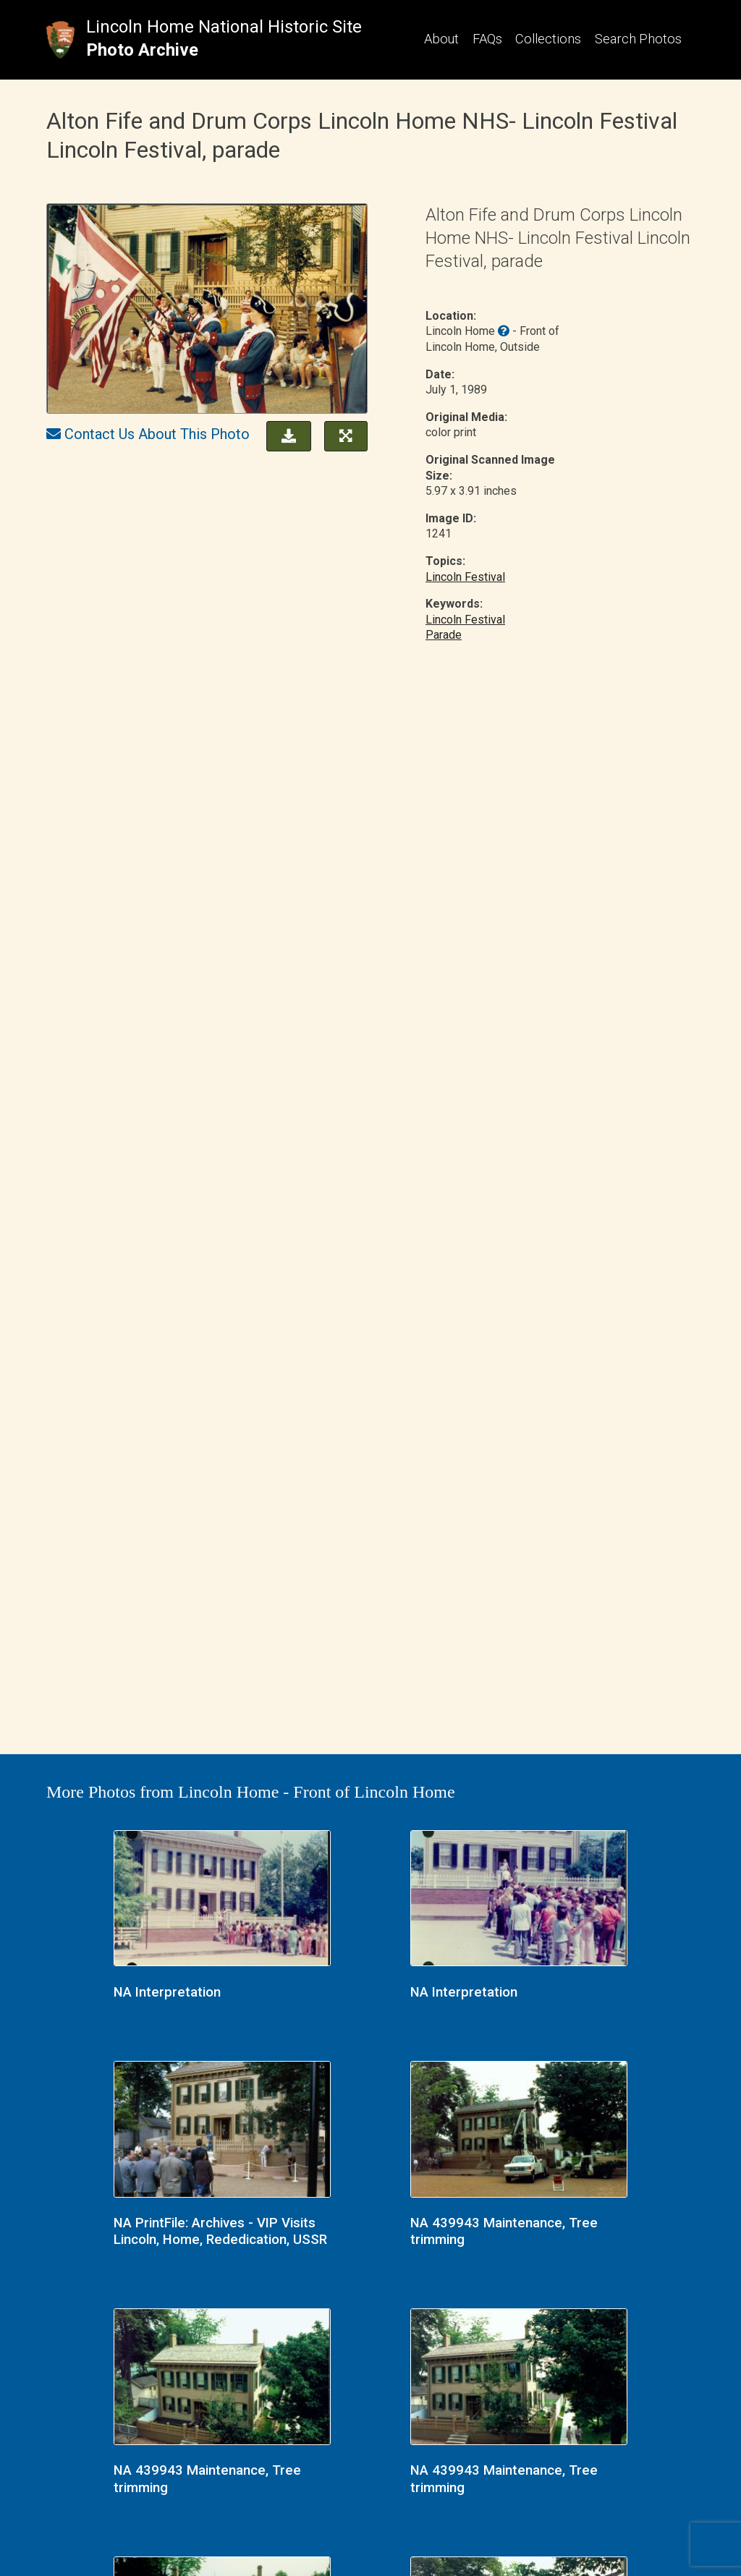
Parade (443, 635)
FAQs (487, 38)
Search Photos (638, 38)
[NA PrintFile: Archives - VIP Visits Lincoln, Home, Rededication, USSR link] (222, 2131)
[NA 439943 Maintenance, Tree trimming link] (518, 2131)
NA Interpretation (167, 1992)
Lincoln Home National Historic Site (224, 27)
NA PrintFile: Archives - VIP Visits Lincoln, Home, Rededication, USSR (220, 2231)
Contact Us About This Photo (157, 434)
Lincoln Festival (465, 577)
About (441, 38)
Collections (548, 38)
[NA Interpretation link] (222, 1900)
